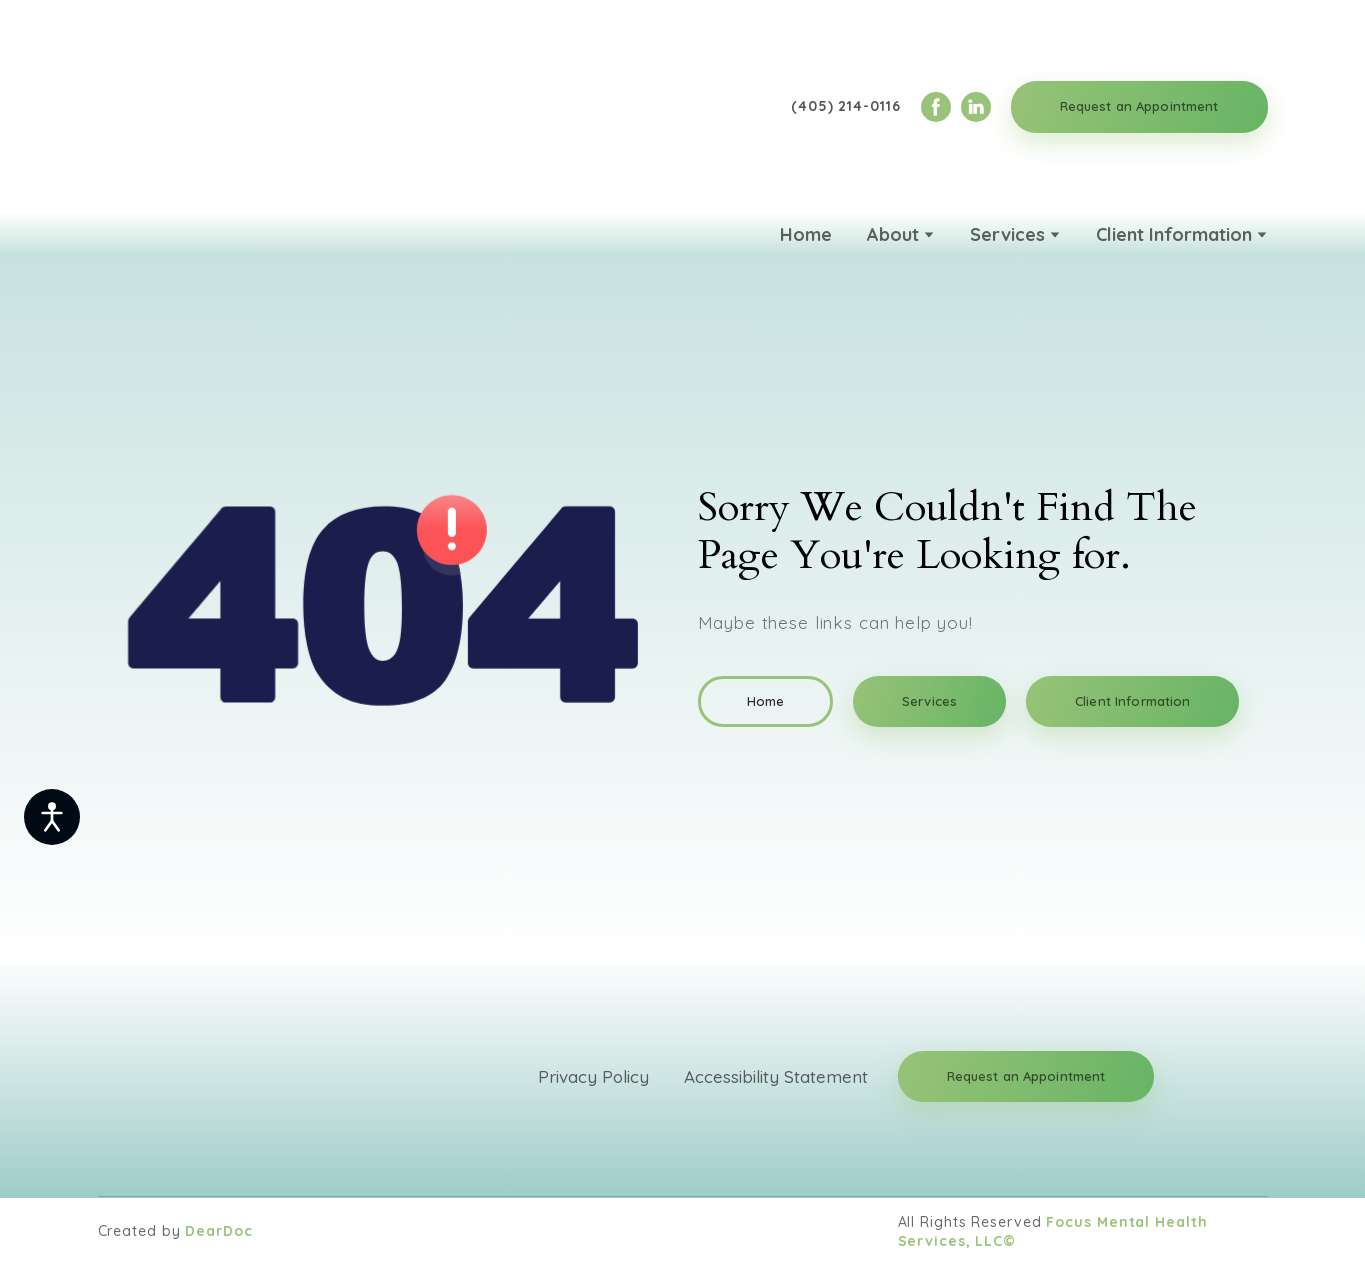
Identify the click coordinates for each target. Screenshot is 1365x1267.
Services (1007, 234)
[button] (936, 107)
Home (806, 234)
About (893, 234)
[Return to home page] (203, 107)
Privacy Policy (593, 1076)
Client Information (1174, 234)
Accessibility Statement (776, 1076)
